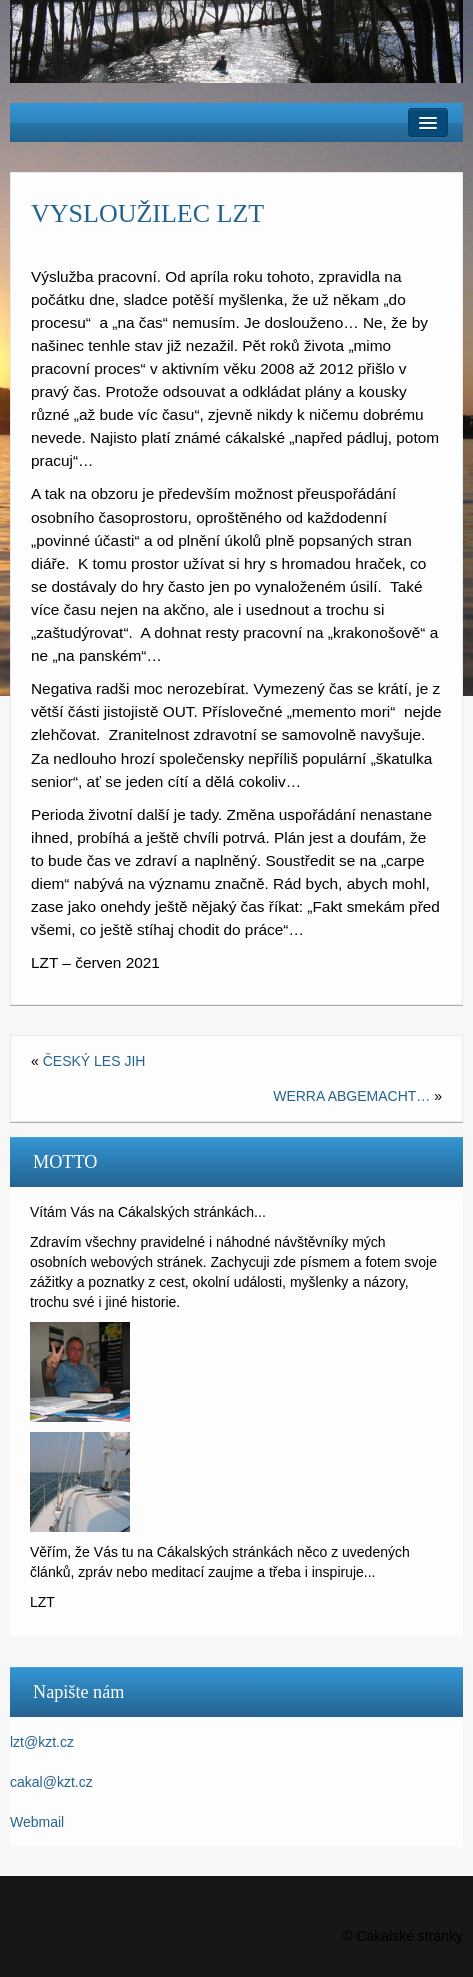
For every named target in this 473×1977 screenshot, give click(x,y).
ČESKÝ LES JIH (94, 1061)
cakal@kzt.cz (51, 1782)
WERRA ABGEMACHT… (351, 1096)
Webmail (37, 1822)
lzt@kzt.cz (42, 1742)
